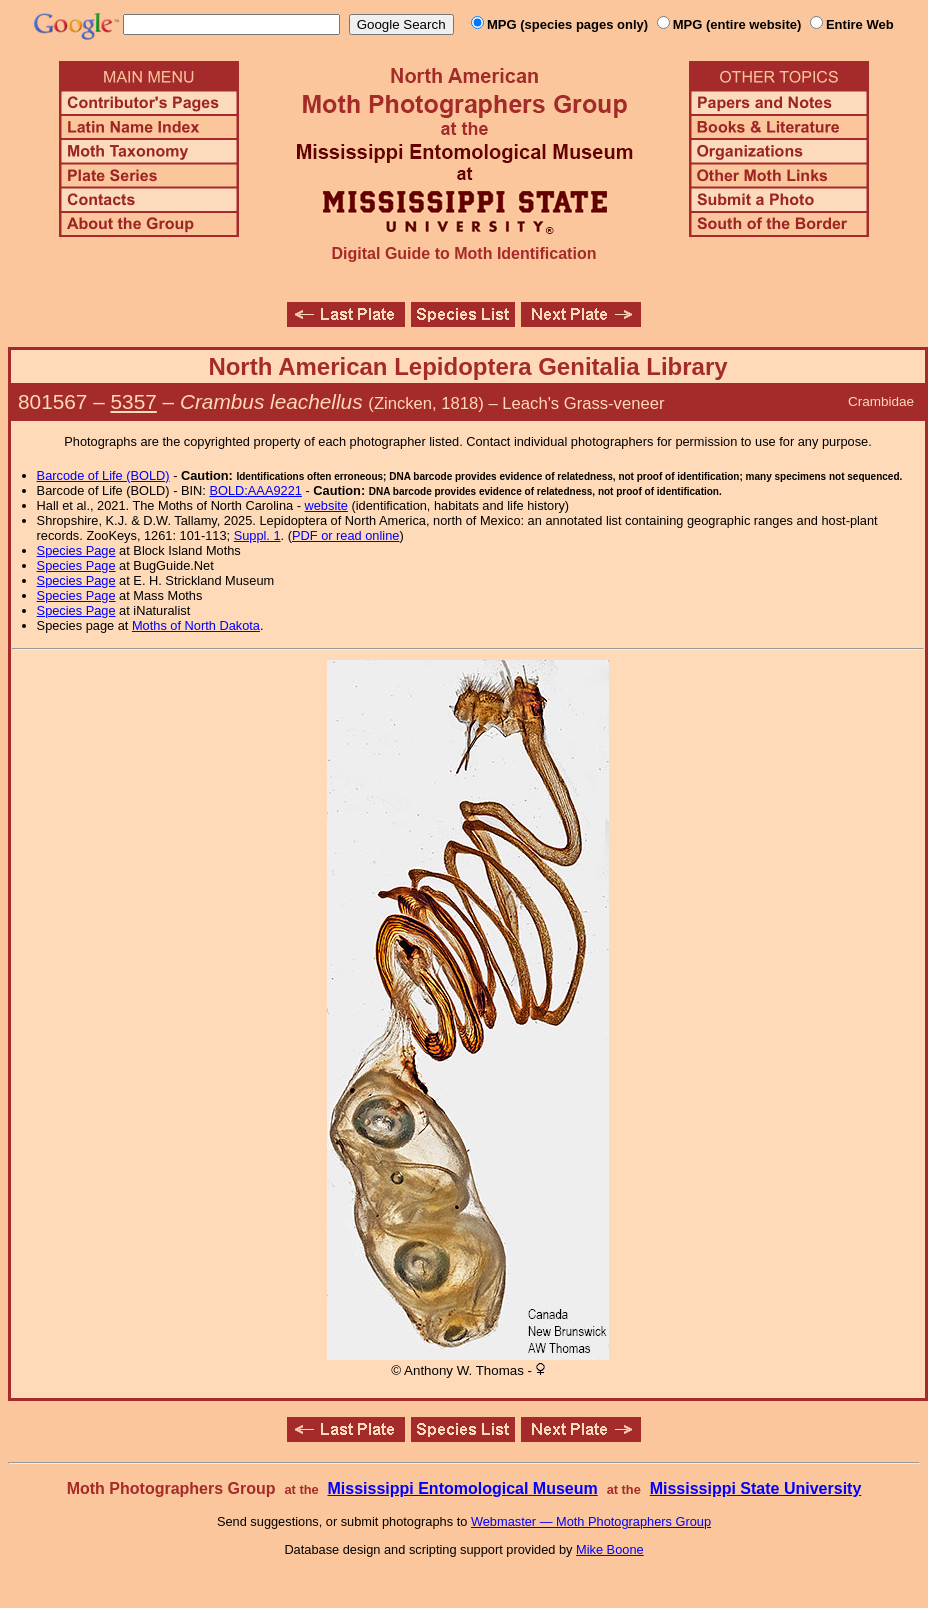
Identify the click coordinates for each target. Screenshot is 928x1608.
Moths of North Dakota (196, 625)
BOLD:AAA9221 (255, 490)
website (326, 505)
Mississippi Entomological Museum (462, 1488)
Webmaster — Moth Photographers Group (591, 1521)
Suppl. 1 (257, 535)
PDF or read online (345, 535)
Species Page (76, 550)
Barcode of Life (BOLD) (103, 475)
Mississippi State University (756, 1488)
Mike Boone (610, 1549)
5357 (134, 401)
